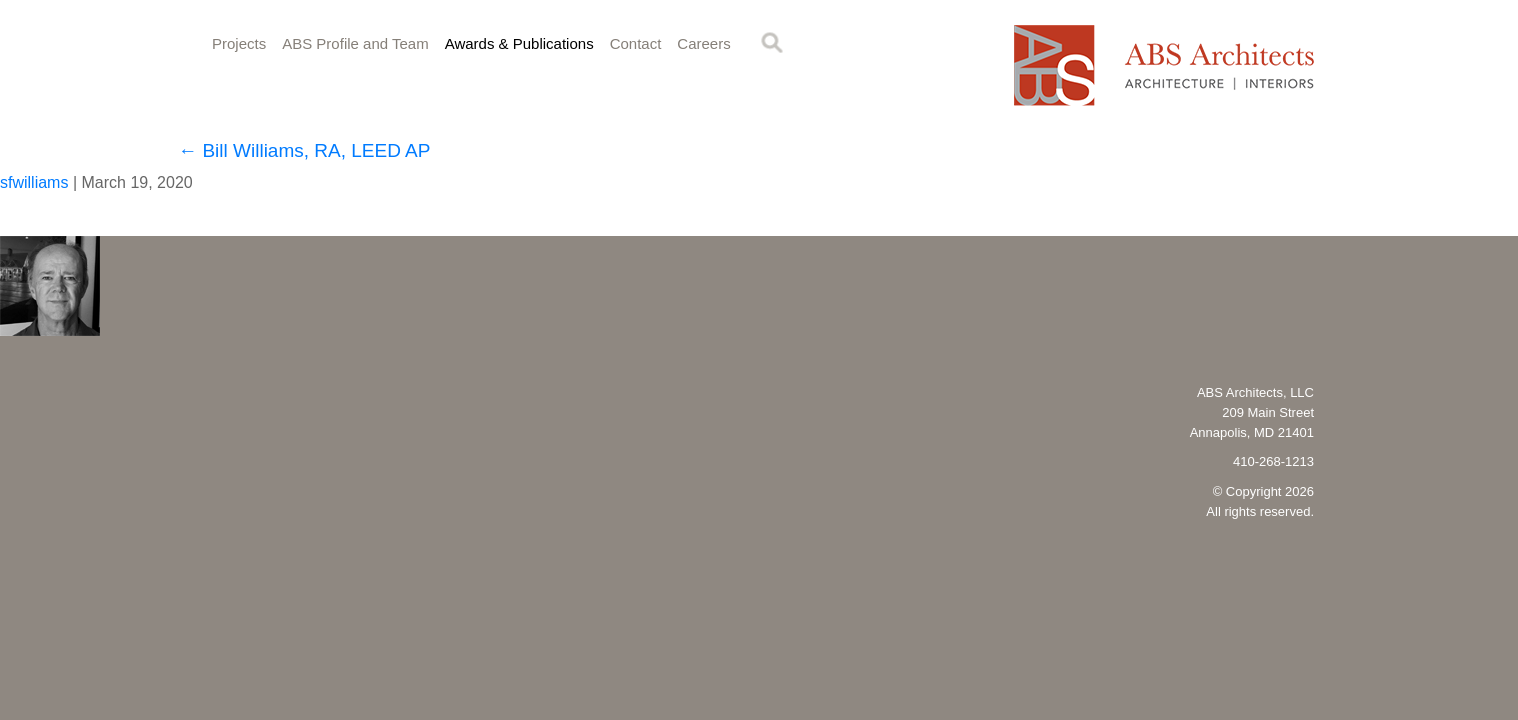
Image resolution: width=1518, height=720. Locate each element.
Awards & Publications (519, 43)
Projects (239, 43)
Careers (703, 43)
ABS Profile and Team (355, 43)
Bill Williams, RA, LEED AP (304, 150)
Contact (636, 43)
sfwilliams (34, 182)
